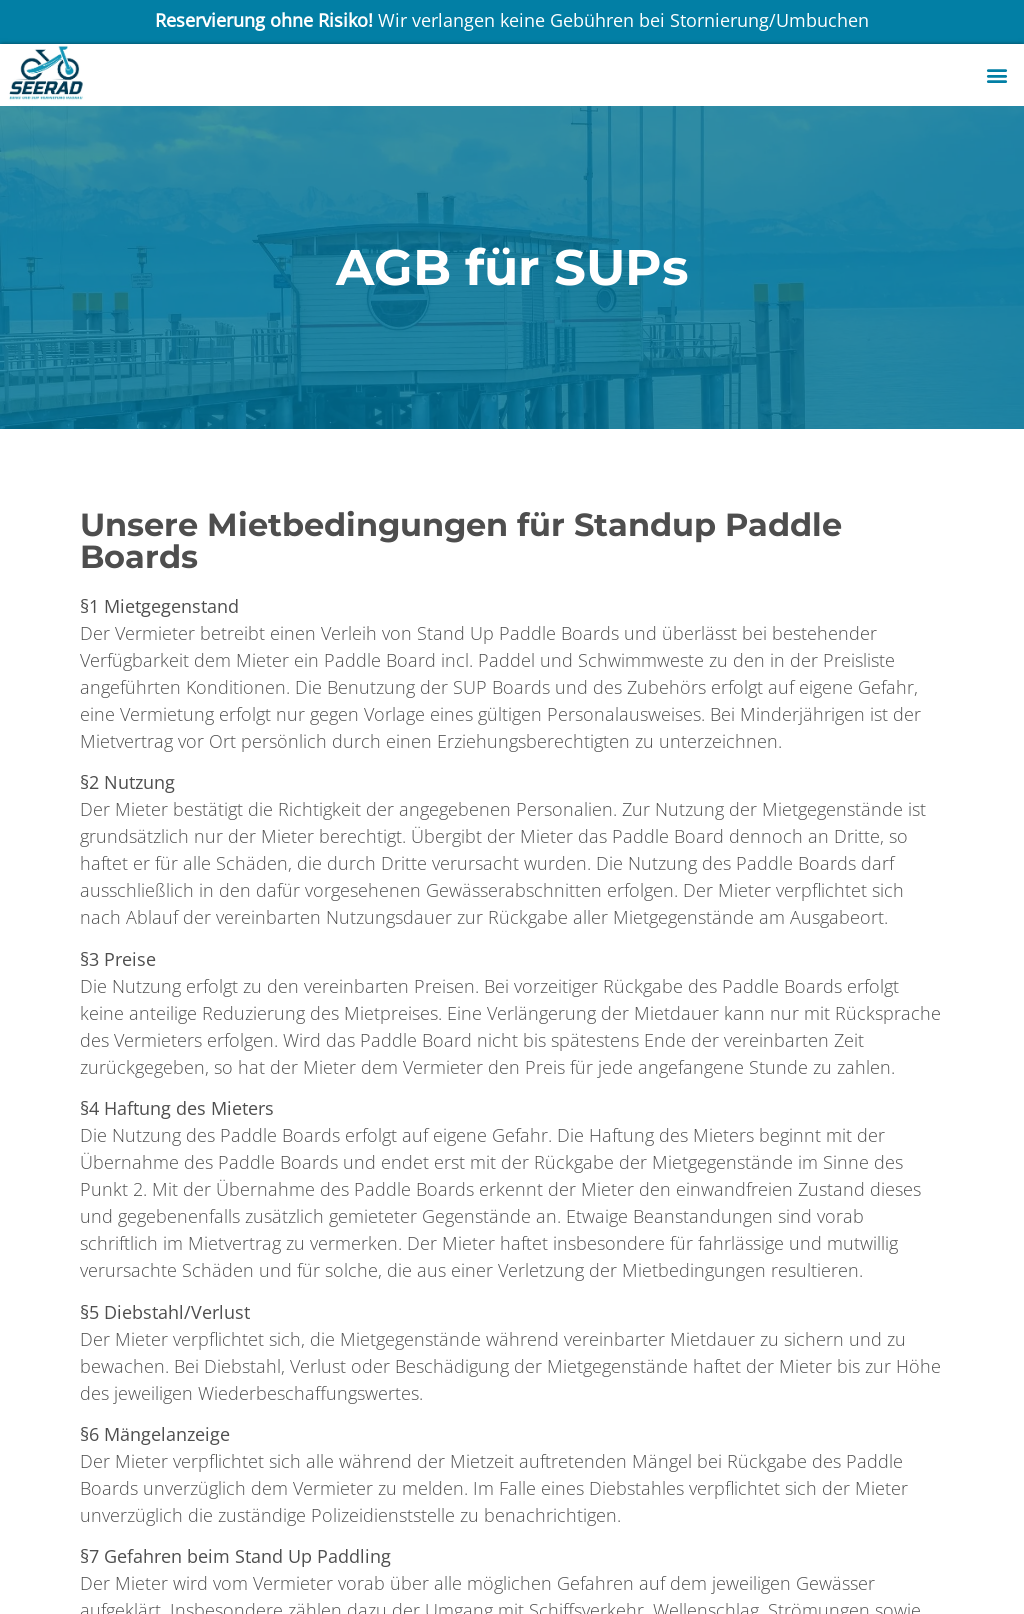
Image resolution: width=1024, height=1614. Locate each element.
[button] (997, 75)
